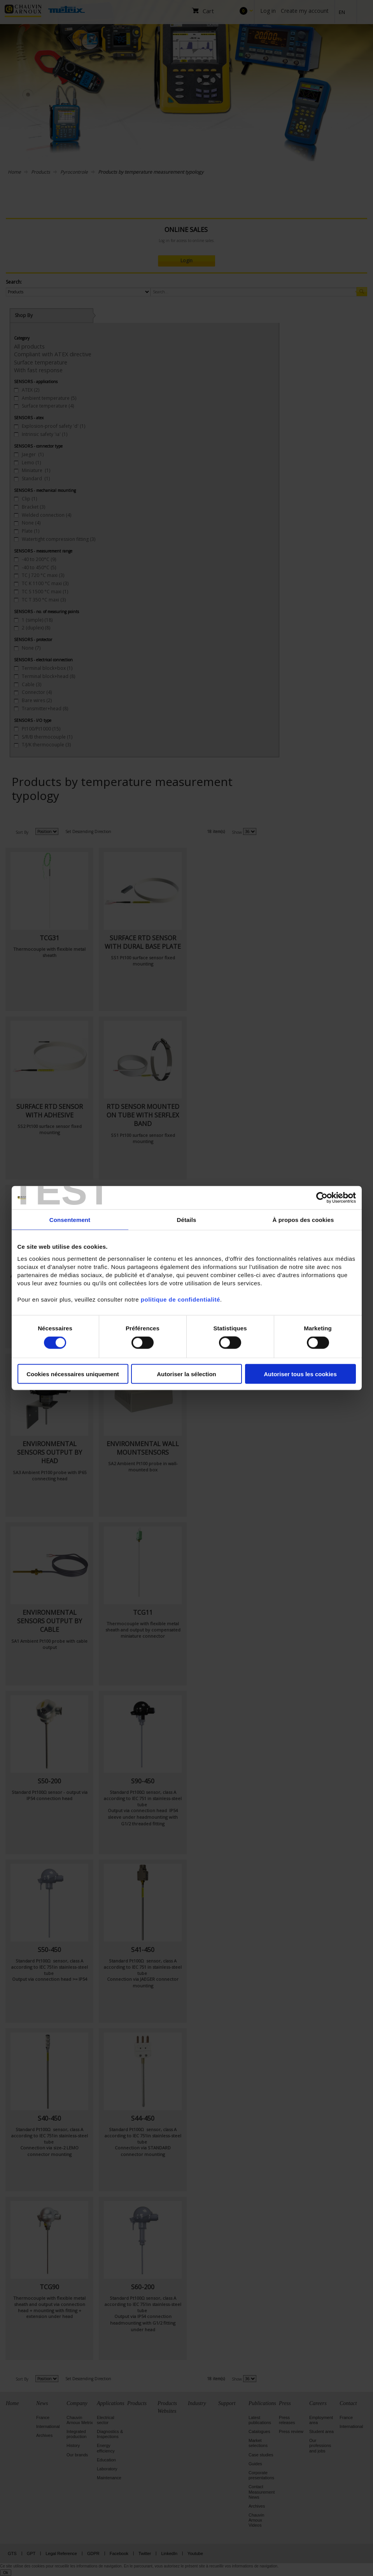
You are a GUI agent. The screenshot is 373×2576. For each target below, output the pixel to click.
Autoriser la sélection (186, 1373)
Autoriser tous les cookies (300, 1373)
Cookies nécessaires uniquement (72, 1373)
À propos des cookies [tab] (303, 1220)
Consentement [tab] (69, 1220)
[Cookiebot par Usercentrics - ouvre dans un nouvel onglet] (322, 1198)
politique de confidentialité (180, 1299)
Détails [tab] (186, 1220)
